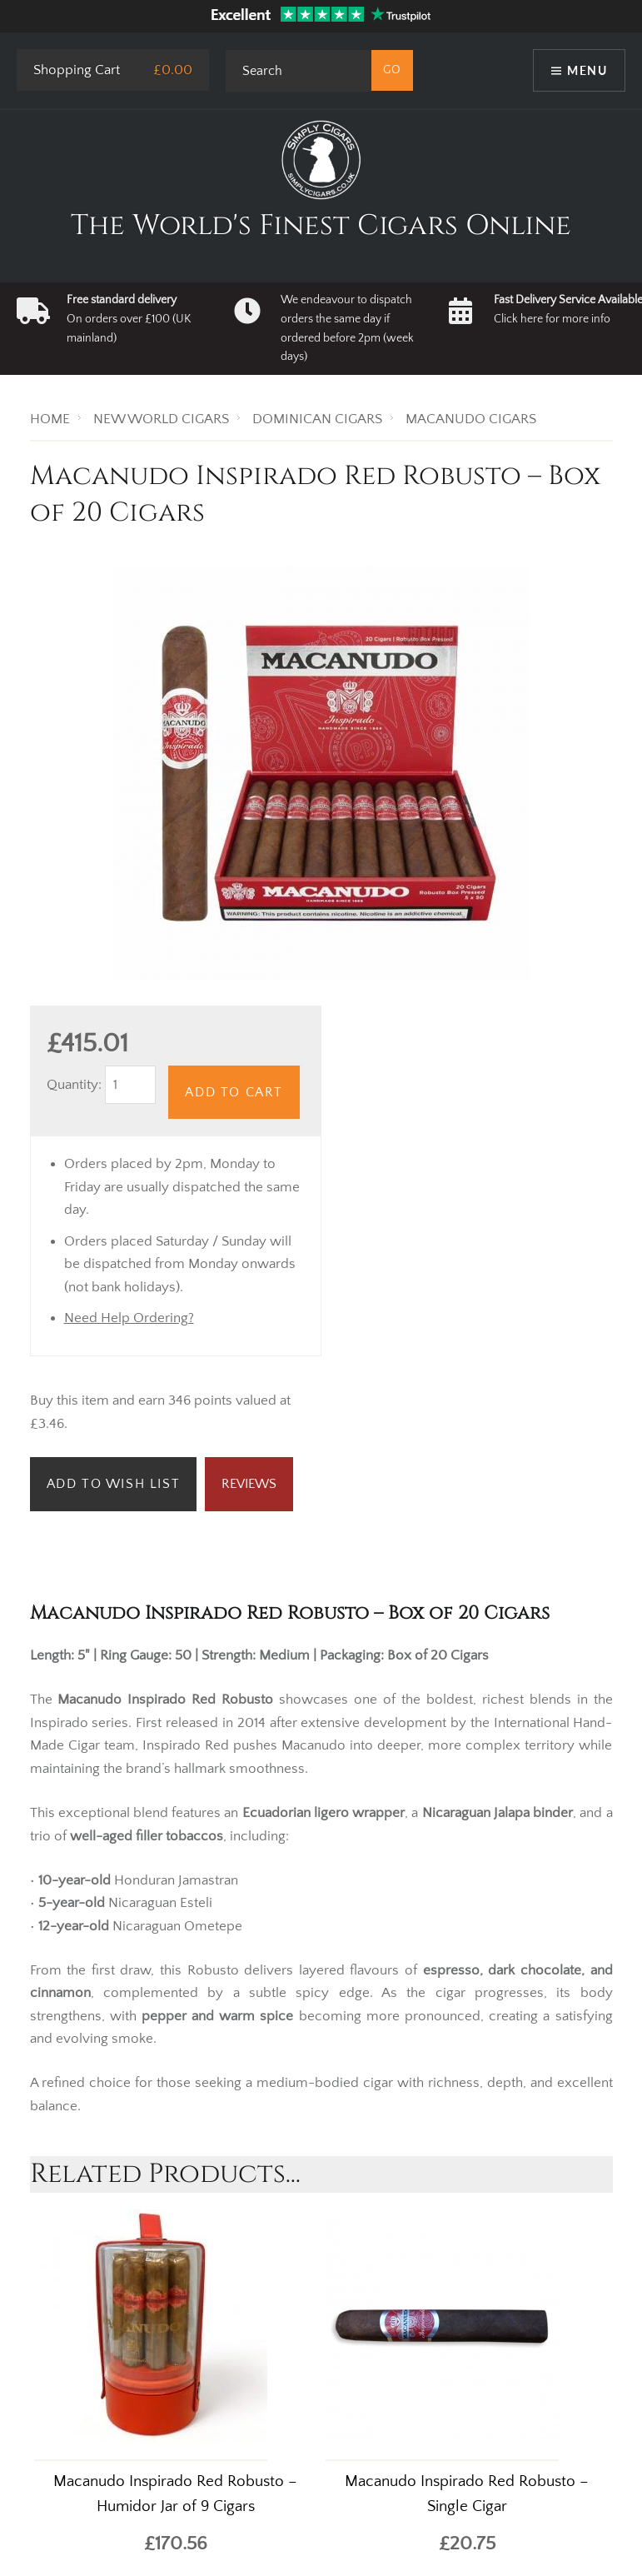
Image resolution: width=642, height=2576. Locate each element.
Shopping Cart (76, 69)
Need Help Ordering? (129, 1317)
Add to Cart (234, 1092)
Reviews (248, 1483)
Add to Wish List (114, 1483)
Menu (587, 70)
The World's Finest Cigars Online (321, 226)
